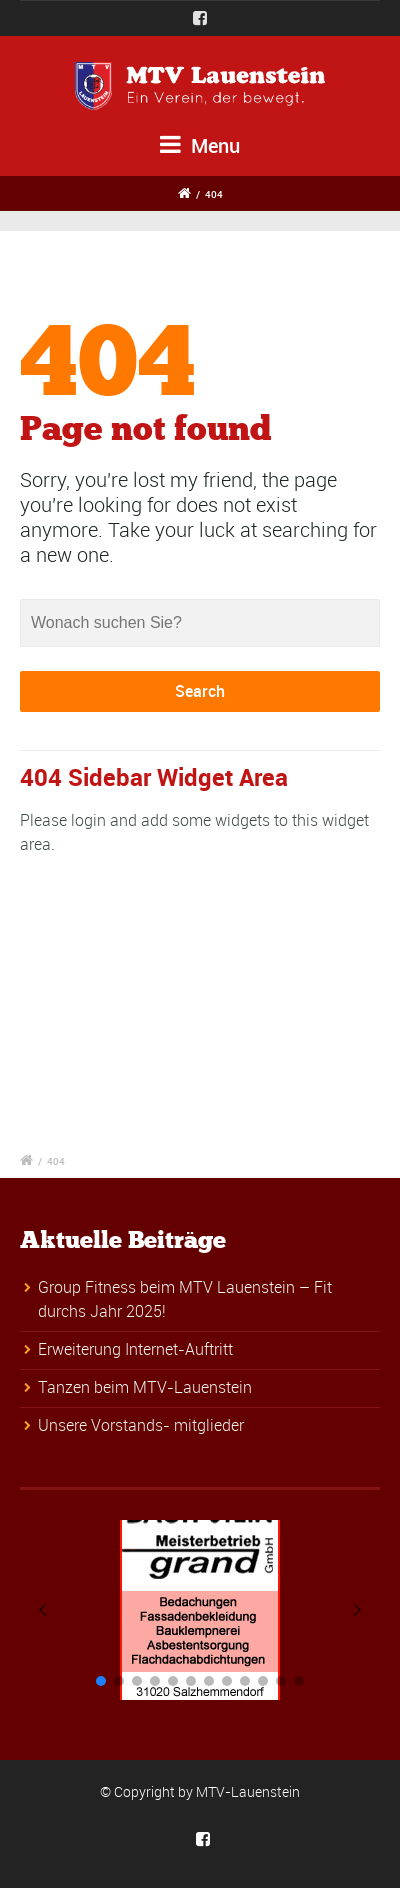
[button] (43, 1610)
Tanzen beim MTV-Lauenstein (145, 1387)
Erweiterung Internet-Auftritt (135, 1349)
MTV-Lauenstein (248, 1791)
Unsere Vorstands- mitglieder (141, 1425)
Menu (200, 145)
